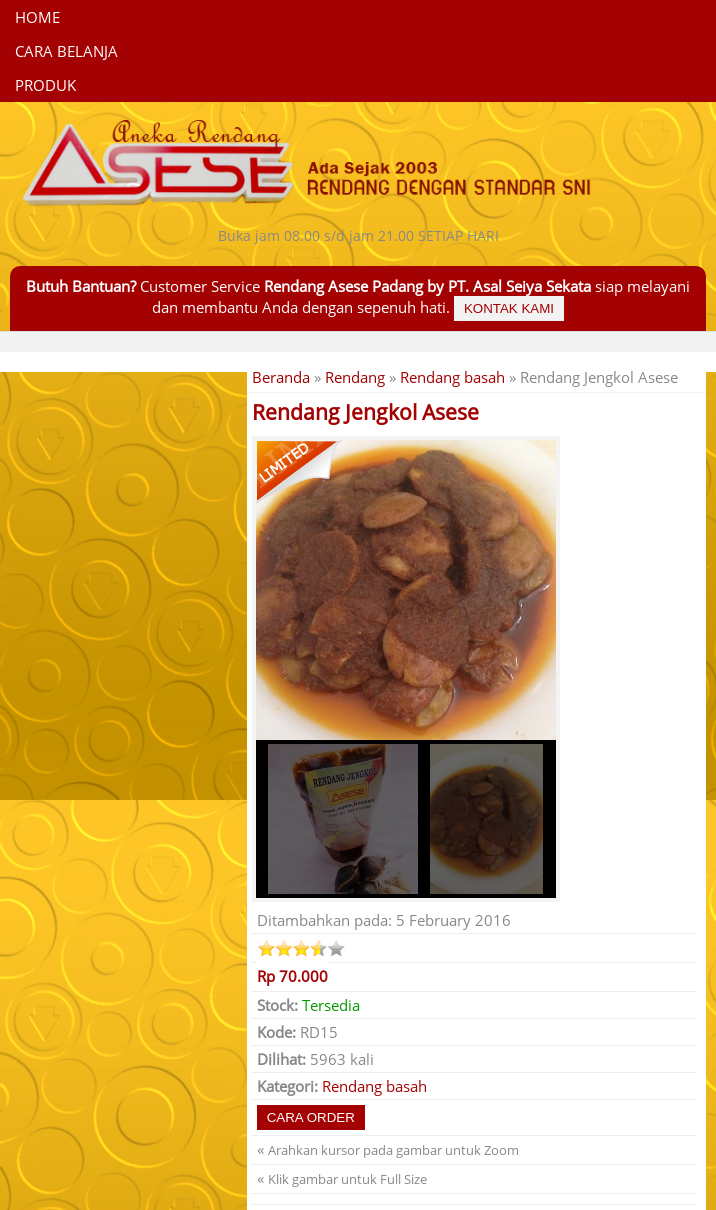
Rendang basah (452, 377)
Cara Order (311, 1117)
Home (37, 17)
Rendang (355, 377)
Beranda (281, 377)
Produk (45, 85)
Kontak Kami (509, 308)
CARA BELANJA (66, 51)
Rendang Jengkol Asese (365, 412)
